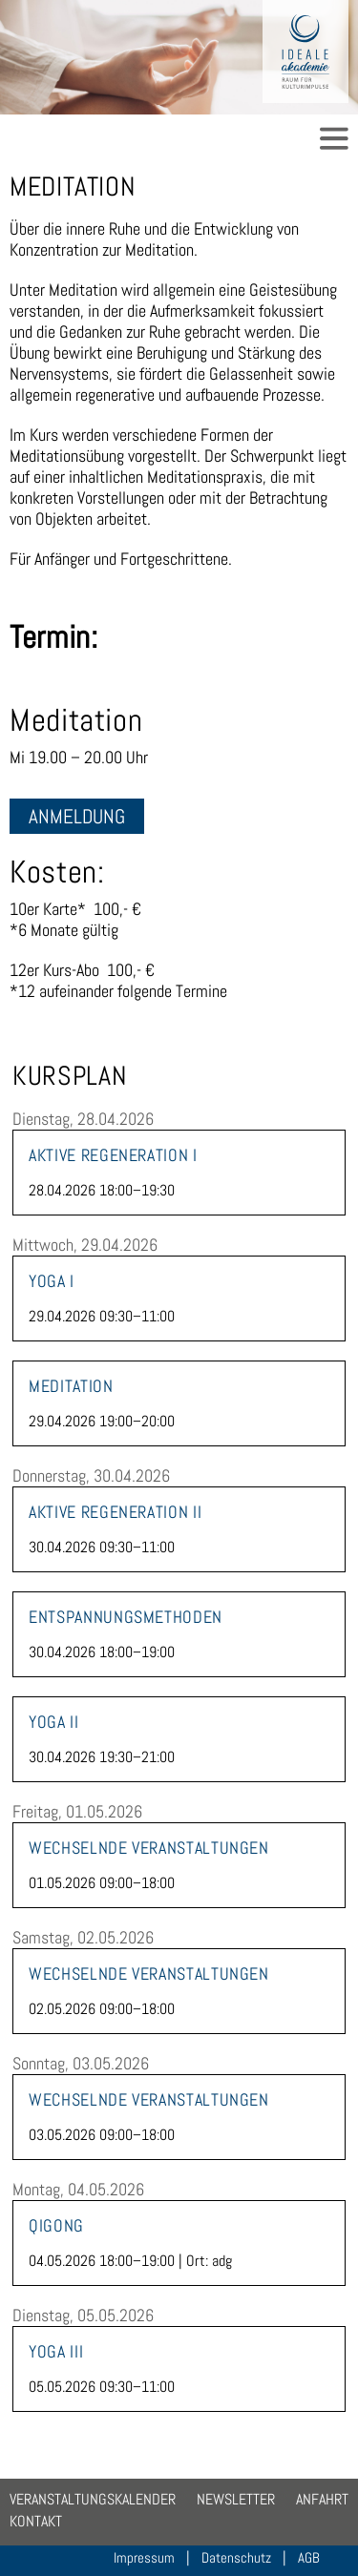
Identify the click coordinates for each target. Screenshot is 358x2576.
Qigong (56, 2225)
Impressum (144, 2557)
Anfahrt (322, 2499)
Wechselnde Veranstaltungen (149, 1848)
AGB (309, 2557)
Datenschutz (236, 2557)
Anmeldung (77, 816)
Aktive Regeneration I (113, 1155)
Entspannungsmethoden (125, 1617)
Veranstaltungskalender (93, 2499)
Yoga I (51, 1281)
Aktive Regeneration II (115, 1512)
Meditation (71, 1386)
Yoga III (56, 2351)
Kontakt (36, 2521)
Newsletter (236, 2499)
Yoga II (53, 1722)
